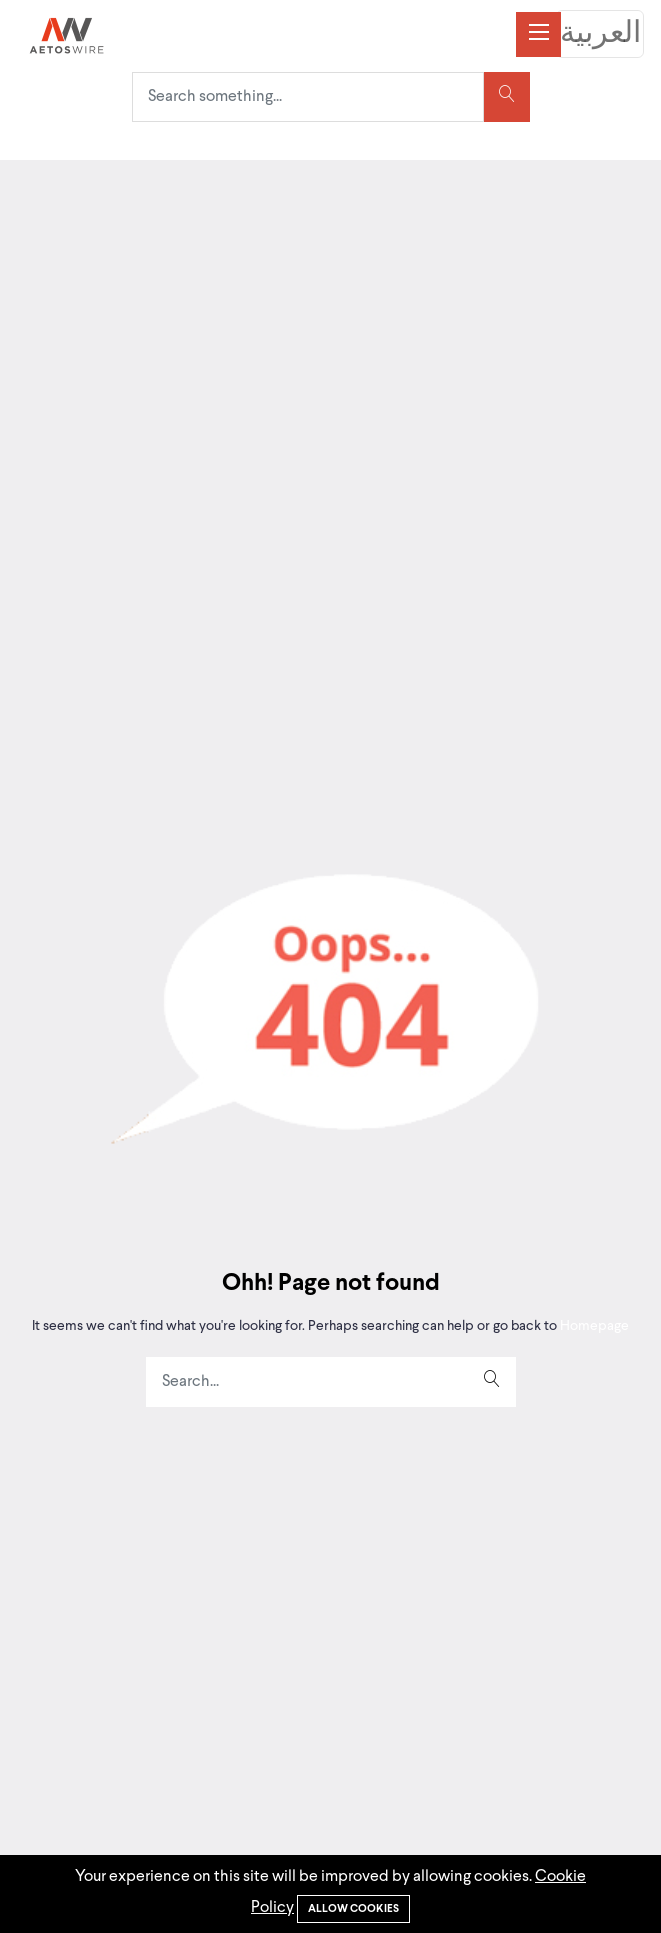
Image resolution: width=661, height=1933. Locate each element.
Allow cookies (353, 1909)
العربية (600, 34)
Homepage (593, 1326)
